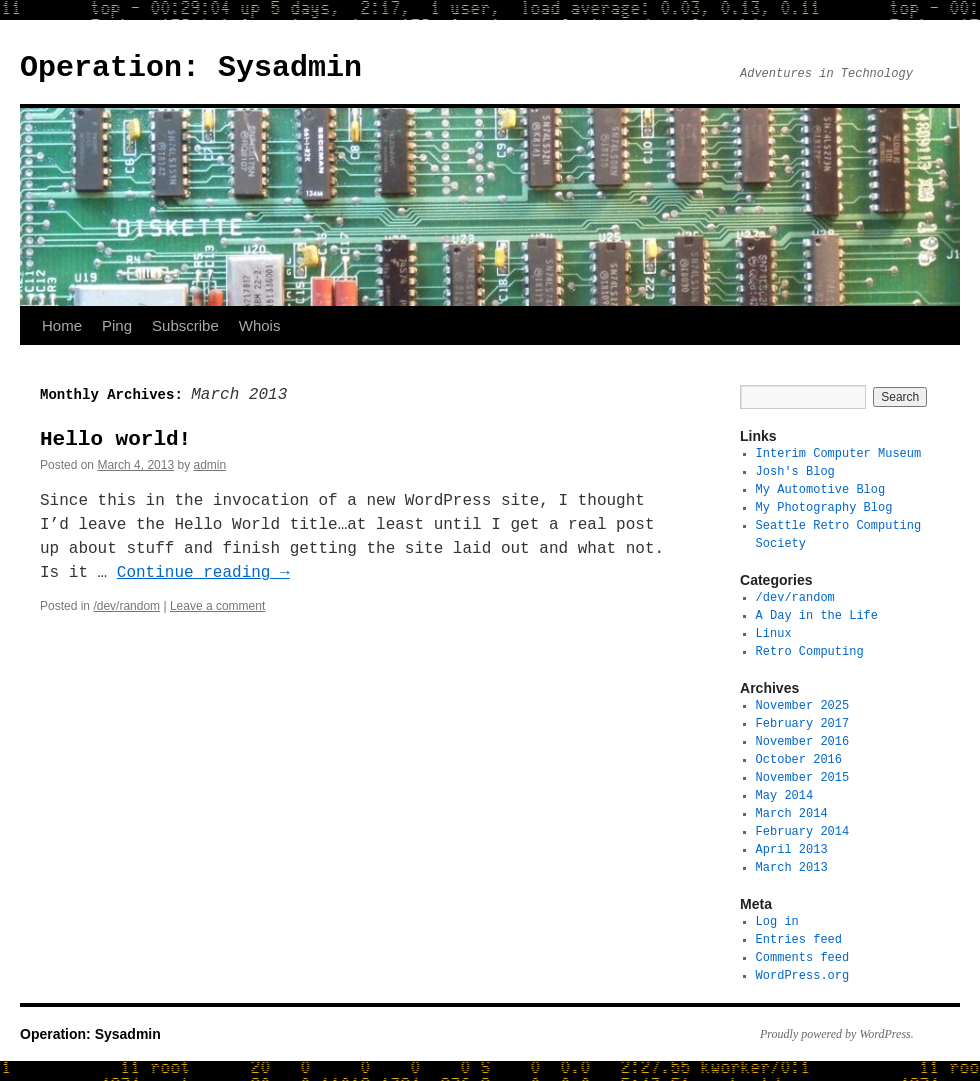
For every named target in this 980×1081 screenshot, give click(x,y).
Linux (774, 633)
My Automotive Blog (821, 489)
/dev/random (126, 606)
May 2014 (785, 795)
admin (209, 465)
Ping (117, 325)
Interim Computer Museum (839, 453)
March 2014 (792, 813)
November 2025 (803, 705)
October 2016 (799, 759)
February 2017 (803, 723)
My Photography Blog (824, 507)
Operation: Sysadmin (191, 67)
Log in (777, 921)
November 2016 (803, 741)
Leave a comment (217, 606)
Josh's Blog (795, 471)
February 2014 (803, 831)
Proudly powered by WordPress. (837, 1034)
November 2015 (803, 777)
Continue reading (203, 573)
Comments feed (803, 957)
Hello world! (115, 439)
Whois (260, 325)
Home (62, 325)
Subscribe (185, 325)
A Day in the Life (817, 615)
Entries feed (799, 939)
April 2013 (792, 849)
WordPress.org (803, 975)
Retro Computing (810, 651)
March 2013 (792, 867)
